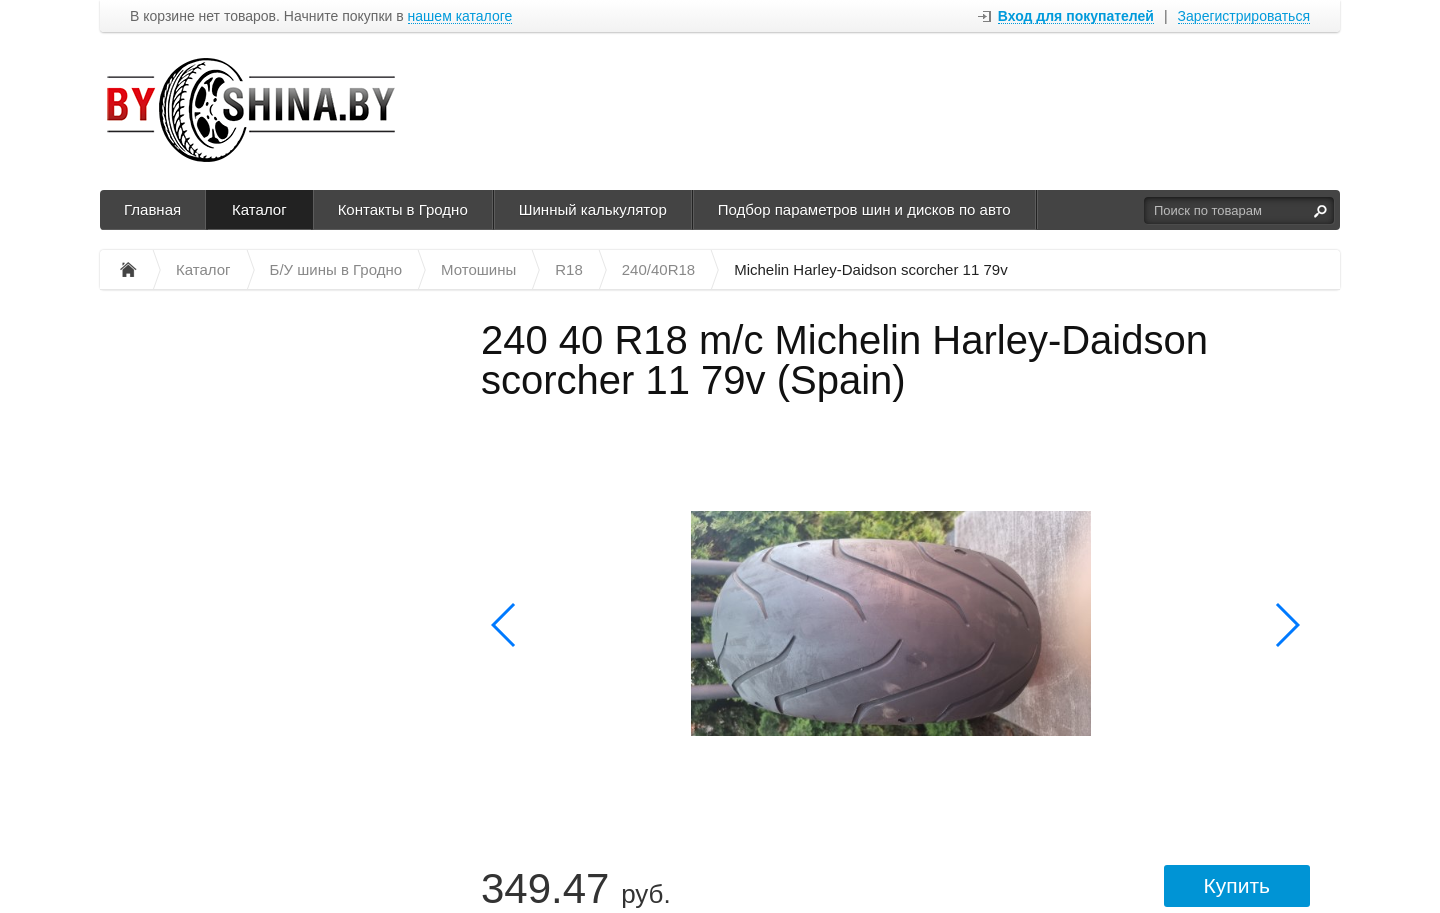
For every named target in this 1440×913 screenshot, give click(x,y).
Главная (152, 209)
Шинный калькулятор (593, 209)
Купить (1237, 885)
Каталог (259, 209)
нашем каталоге (460, 16)
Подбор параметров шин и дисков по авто (864, 209)
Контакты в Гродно (403, 209)
